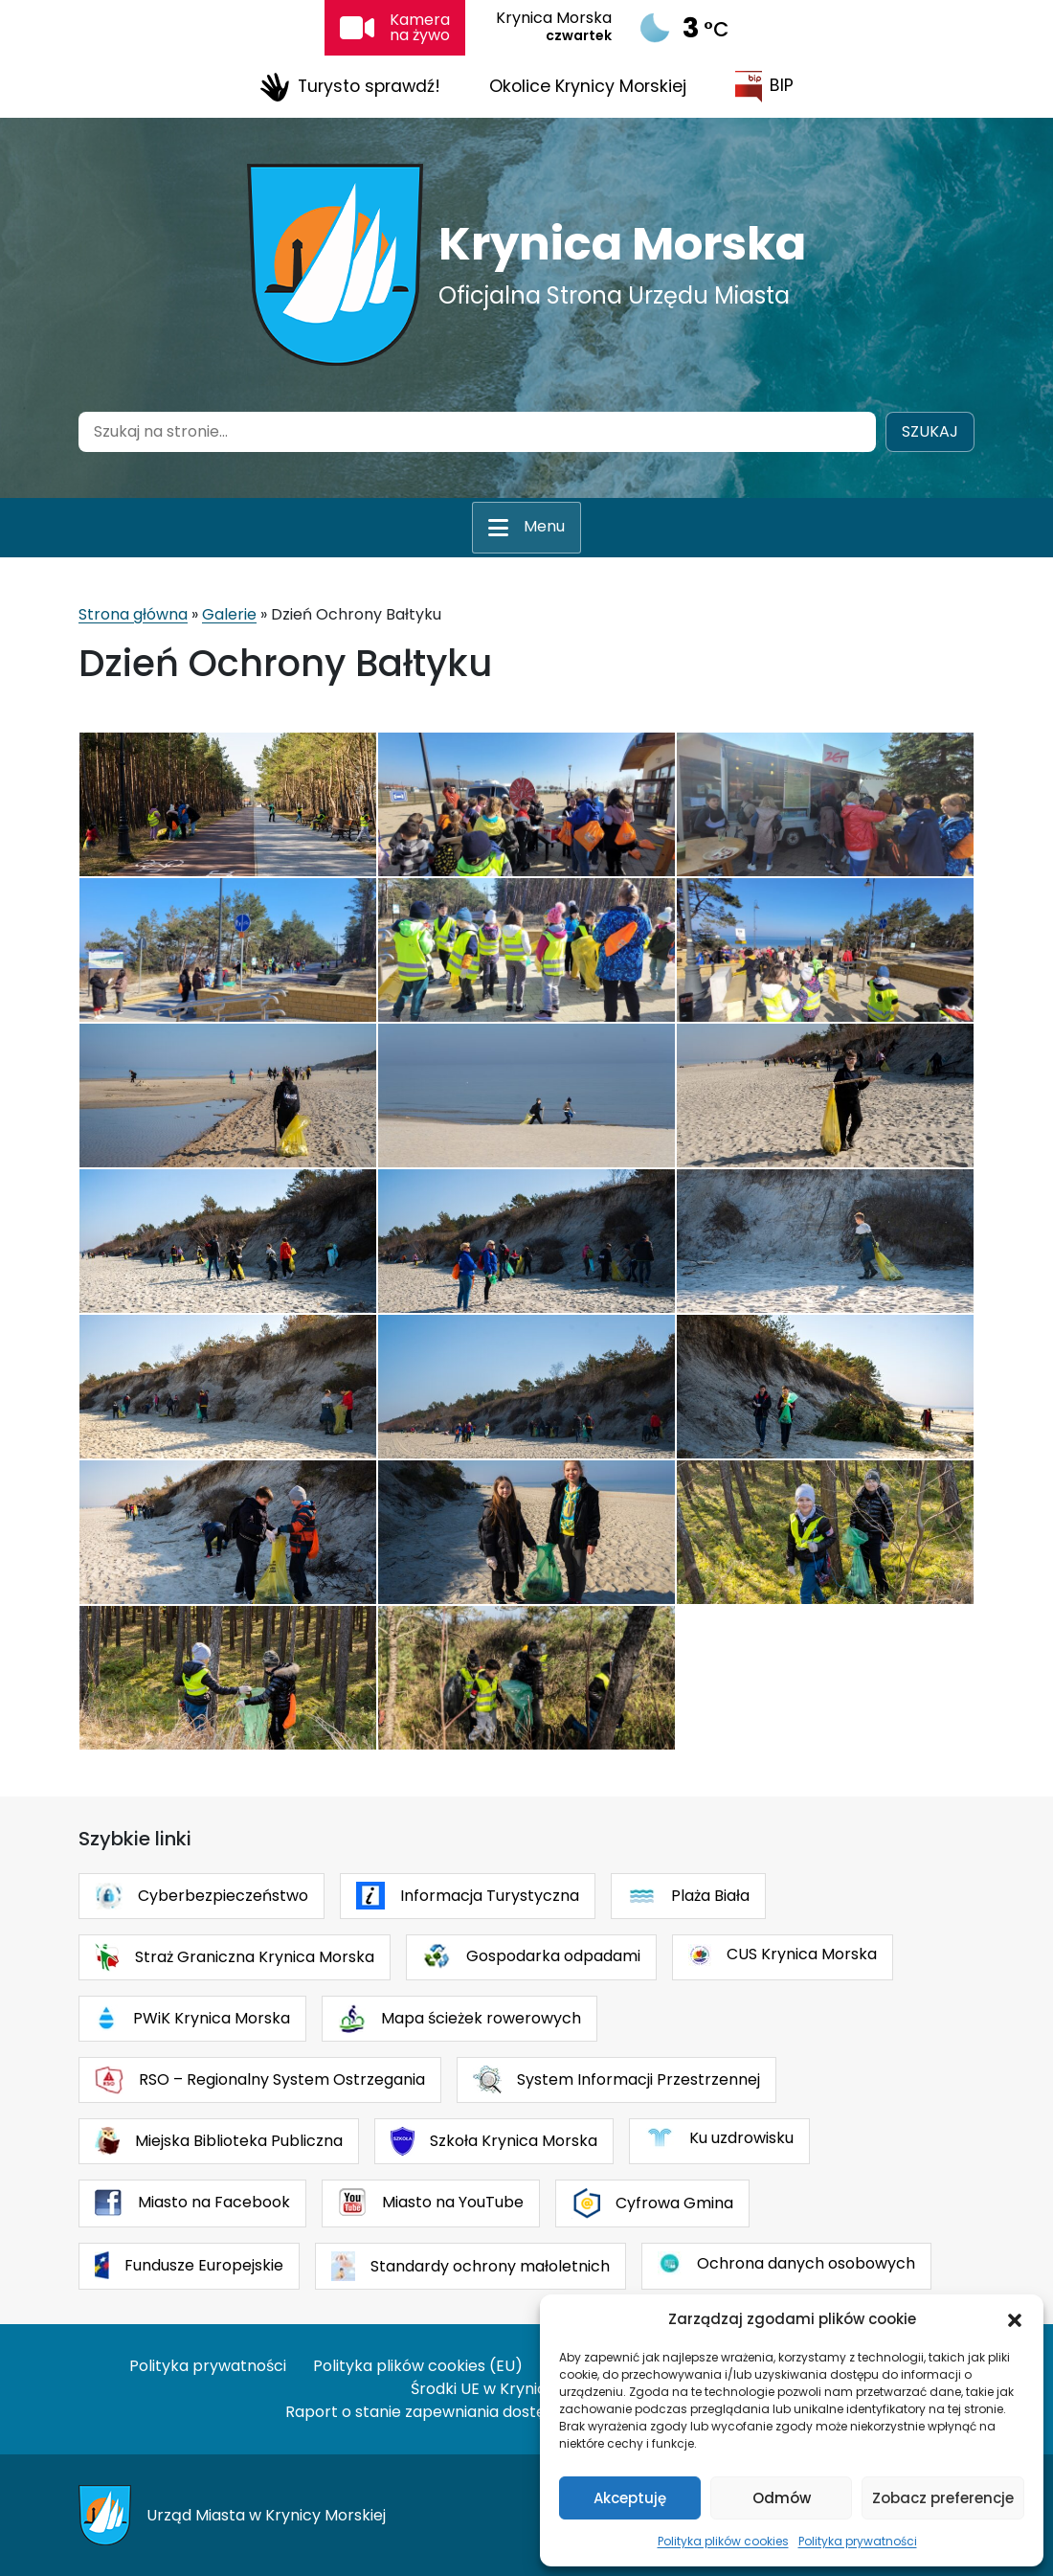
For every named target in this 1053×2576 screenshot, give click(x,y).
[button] (1014, 2319)
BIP (764, 86)
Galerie (229, 614)
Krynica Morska (622, 244)
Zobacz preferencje (943, 2498)
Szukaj (930, 431)
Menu (544, 526)
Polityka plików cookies (723, 2541)
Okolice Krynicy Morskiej (587, 86)
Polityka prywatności (857, 2541)
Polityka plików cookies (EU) (418, 2366)
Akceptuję (630, 2498)
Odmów (781, 2498)
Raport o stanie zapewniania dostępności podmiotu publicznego (526, 2412)
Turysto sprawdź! (349, 87)
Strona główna (133, 614)
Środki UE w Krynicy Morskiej (515, 2389)
